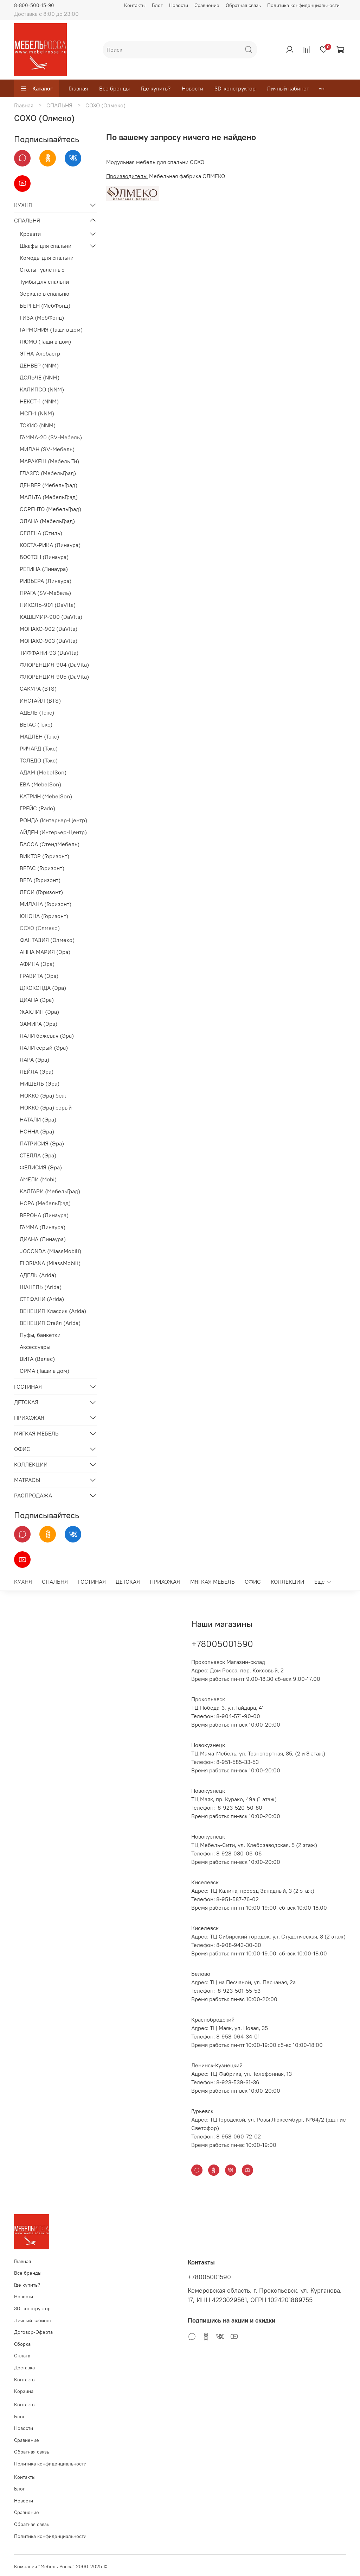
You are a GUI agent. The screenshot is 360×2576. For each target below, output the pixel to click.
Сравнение (206, 5)
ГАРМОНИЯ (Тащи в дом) (51, 329)
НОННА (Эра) (37, 1131)
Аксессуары (35, 1346)
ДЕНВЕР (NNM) (39, 365)
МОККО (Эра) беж (43, 1095)
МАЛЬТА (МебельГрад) (49, 497)
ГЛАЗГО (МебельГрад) (48, 473)
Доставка (24, 2367)
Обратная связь (243, 5)
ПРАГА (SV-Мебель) (45, 592)
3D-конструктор (235, 88)
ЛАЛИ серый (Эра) (44, 1047)
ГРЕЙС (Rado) (37, 808)
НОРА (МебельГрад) (45, 1203)
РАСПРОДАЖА (33, 1495)
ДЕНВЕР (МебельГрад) (48, 485)
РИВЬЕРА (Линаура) (45, 580)
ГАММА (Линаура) (42, 1227)
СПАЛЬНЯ (59, 105)
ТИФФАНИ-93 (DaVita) (49, 652)
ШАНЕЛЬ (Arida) (41, 1286)
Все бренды (114, 88)
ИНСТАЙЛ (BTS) (40, 700)
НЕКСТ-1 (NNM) (39, 401)
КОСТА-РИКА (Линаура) (50, 544)
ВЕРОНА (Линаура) (44, 1215)
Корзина (23, 2391)
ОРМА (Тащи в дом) (44, 1370)
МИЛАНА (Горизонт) (45, 903)
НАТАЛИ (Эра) (38, 1119)
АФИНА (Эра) (37, 963)
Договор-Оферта (33, 2332)
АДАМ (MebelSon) (43, 772)
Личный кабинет (288, 88)
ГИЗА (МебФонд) (42, 317)
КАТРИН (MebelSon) (46, 796)
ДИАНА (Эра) (37, 999)
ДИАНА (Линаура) (43, 1239)
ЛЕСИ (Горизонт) (41, 892)
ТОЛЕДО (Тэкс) (39, 760)
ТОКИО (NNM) (38, 425)
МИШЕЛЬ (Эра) (39, 1083)
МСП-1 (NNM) (37, 413)
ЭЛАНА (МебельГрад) (47, 520)
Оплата (22, 2355)
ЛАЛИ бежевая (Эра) (47, 1035)
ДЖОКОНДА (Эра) (43, 987)
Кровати (30, 233)
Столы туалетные (42, 269)
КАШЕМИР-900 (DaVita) (51, 616)
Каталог (36, 88)
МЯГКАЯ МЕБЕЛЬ (36, 1433)
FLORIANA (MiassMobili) (50, 1263)
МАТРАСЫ (27, 1479)
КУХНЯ (23, 204)
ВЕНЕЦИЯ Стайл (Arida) (50, 1322)
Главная (78, 88)
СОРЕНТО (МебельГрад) (50, 509)
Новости (178, 5)
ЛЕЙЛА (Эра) (36, 1071)
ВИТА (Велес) (37, 1358)
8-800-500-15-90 (34, 5)
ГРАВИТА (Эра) (39, 975)
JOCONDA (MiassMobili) (50, 1251)
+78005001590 (222, 1644)
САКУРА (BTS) (38, 688)
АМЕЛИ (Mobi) (38, 1179)
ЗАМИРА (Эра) (38, 1023)
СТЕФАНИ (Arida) (42, 1298)
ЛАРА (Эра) (34, 1059)
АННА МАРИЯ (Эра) (45, 951)
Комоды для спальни (46, 257)
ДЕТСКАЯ (26, 1402)
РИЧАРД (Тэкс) (39, 748)
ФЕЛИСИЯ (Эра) (41, 1167)
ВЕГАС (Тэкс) (36, 724)
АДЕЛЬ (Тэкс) (37, 712)
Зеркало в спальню (44, 293)
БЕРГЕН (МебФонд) (45, 305)
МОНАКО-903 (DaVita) (48, 640)
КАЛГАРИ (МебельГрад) (50, 1191)
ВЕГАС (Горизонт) (42, 868)
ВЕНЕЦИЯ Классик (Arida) (53, 1310)
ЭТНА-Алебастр (40, 353)
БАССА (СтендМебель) (49, 844)
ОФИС (22, 1448)
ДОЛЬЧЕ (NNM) (39, 377)
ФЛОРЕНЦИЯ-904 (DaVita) (54, 664)
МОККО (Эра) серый (46, 1107)
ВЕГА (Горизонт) (40, 880)
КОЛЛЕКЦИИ (30, 1464)
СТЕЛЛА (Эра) (38, 1155)
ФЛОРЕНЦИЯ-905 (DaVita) (54, 676)
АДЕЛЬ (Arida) (38, 1274)
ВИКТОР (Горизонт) (44, 856)
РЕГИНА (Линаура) (44, 568)
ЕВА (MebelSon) (40, 784)
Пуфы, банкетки (40, 1334)
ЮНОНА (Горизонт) (44, 915)
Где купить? (156, 88)
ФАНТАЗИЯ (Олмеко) (47, 939)
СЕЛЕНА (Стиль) (41, 532)
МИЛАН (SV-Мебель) (47, 449)
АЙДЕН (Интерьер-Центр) (53, 832)
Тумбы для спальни (44, 281)
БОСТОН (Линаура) (44, 556)
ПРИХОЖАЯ (29, 1417)
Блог (157, 5)
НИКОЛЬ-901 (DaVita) (48, 604)
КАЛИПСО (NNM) (42, 389)
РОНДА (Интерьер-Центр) (53, 820)
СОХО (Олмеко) (40, 927)
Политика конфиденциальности (303, 5)
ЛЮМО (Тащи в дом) (45, 341)
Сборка (22, 2344)
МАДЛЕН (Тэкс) (39, 736)
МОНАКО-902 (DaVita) (48, 628)
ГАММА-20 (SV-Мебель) (51, 437)
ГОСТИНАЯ (28, 1386)
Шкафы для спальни (45, 245)
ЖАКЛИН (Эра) (39, 1011)
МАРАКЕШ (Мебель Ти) (49, 461)
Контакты (135, 5)
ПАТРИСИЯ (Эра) (42, 1143)
